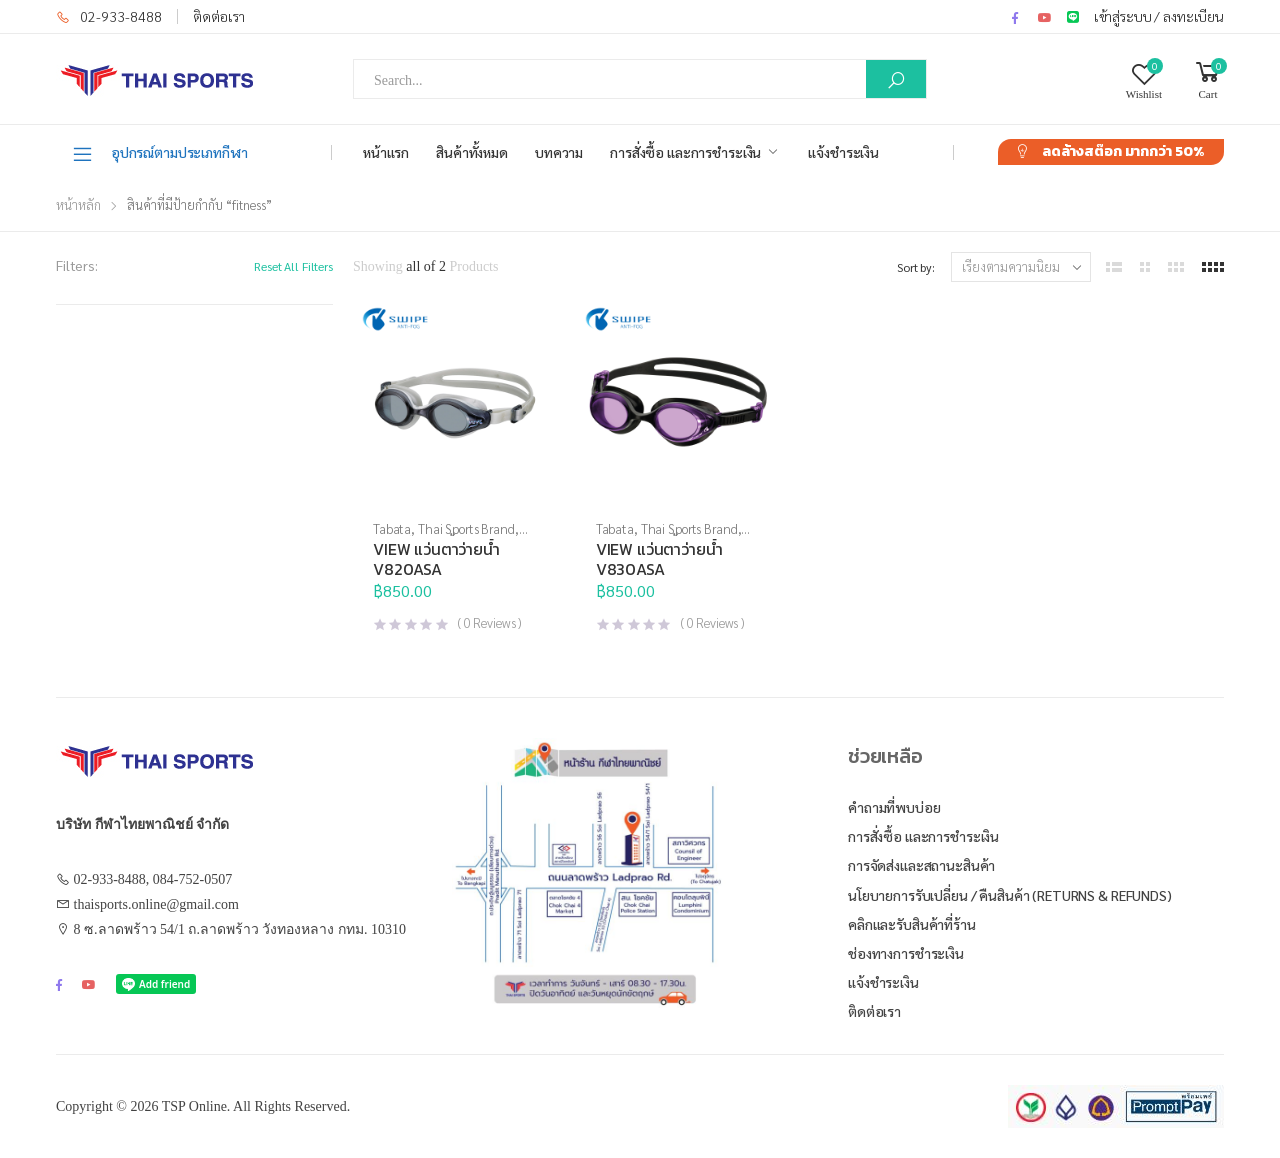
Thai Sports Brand (466, 528)
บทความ (559, 152)
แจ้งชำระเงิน (843, 152)
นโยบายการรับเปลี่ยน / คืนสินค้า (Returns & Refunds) (1010, 895)
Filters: (77, 265)
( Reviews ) (489, 622)
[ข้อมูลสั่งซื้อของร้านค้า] (1021, 267)
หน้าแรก (386, 152)
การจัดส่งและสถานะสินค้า (921, 865)
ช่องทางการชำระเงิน (906, 953)
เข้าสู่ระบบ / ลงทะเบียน (1159, 16)
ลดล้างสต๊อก (1123, 151)
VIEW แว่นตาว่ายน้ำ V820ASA (436, 559)
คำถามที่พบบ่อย (894, 807)
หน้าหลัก (78, 204)
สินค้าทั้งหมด (472, 152)
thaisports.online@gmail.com (156, 904)
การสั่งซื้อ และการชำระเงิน (685, 152)
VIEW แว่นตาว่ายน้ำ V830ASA (659, 559)
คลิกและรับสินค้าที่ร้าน (912, 924)
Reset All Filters (293, 266)
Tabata (392, 528)
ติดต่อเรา (219, 16)
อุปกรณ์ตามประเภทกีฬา (159, 153)
